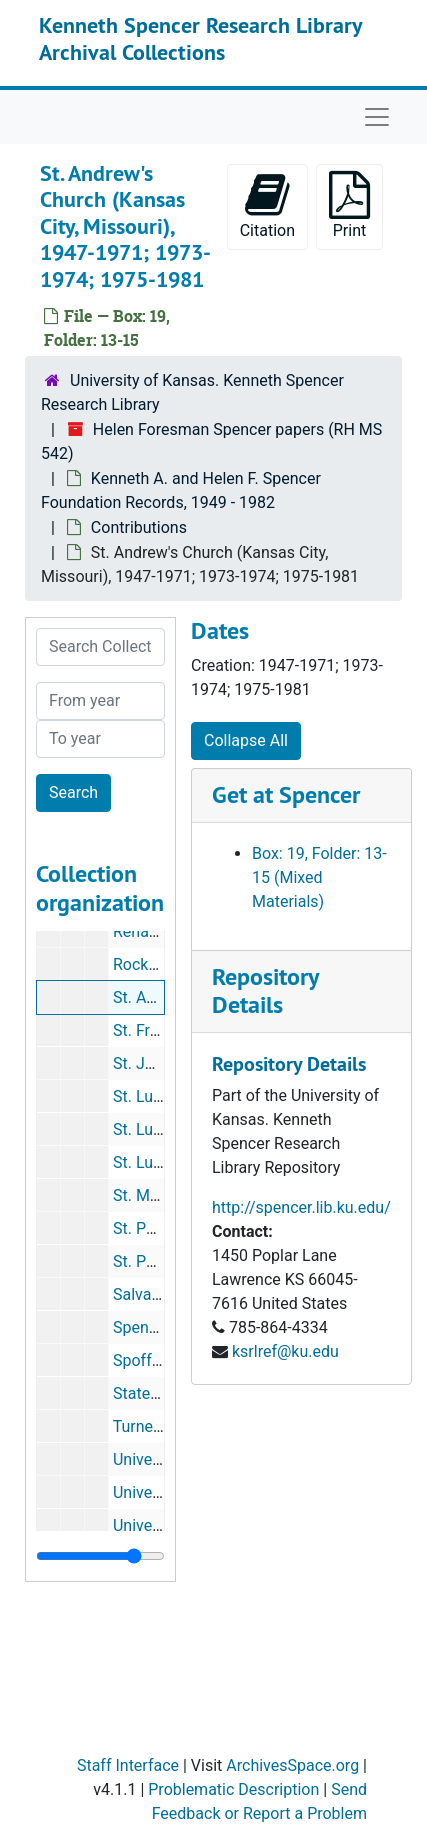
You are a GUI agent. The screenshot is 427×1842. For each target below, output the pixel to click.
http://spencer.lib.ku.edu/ (301, 1207)
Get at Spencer (286, 794)
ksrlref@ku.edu (285, 1351)
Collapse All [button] (246, 740)
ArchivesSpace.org (292, 1765)
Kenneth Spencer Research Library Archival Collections (200, 38)
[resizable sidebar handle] (100, 1556)
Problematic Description (233, 1789)
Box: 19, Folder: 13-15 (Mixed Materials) (319, 877)
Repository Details (265, 991)
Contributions (139, 527)
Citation (267, 205)
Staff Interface (128, 1765)
